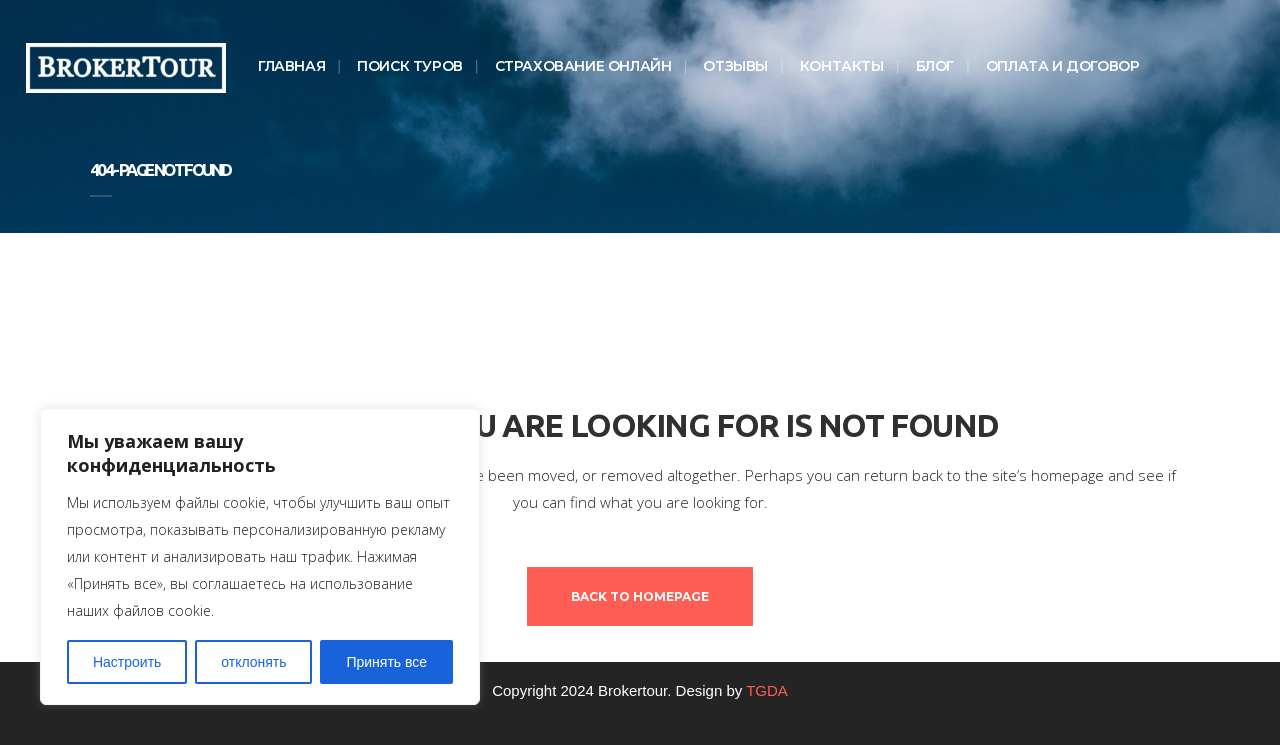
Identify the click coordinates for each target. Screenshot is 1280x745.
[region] (260, 556)
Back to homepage (640, 596)
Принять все (386, 662)
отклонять (253, 662)
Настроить (127, 662)
